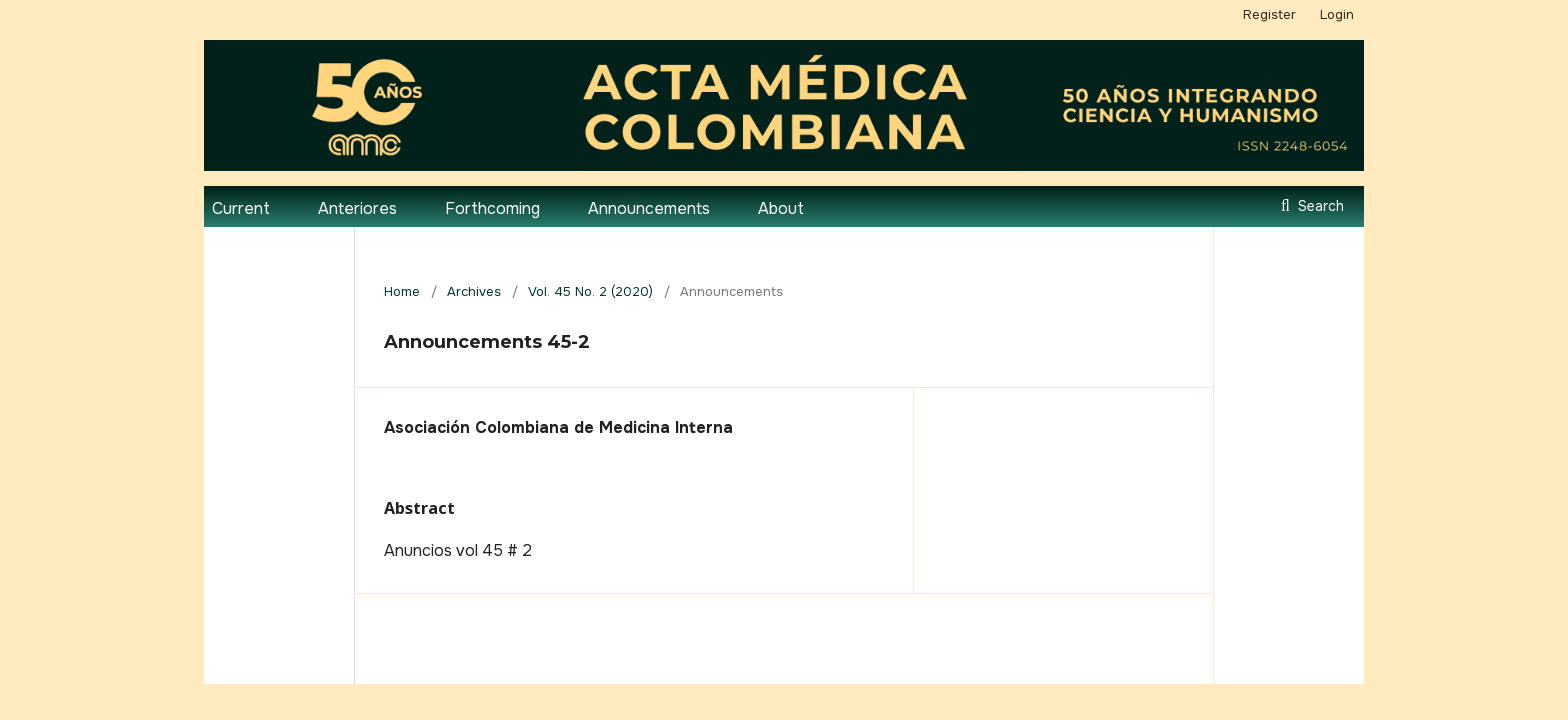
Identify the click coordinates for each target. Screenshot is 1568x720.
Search (1319, 206)
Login (1337, 14)
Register (1269, 14)
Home (402, 291)
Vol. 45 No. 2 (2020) (590, 291)
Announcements (649, 208)
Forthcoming (492, 208)
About (781, 208)
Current (241, 208)
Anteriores (357, 208)
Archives (474, 291)
